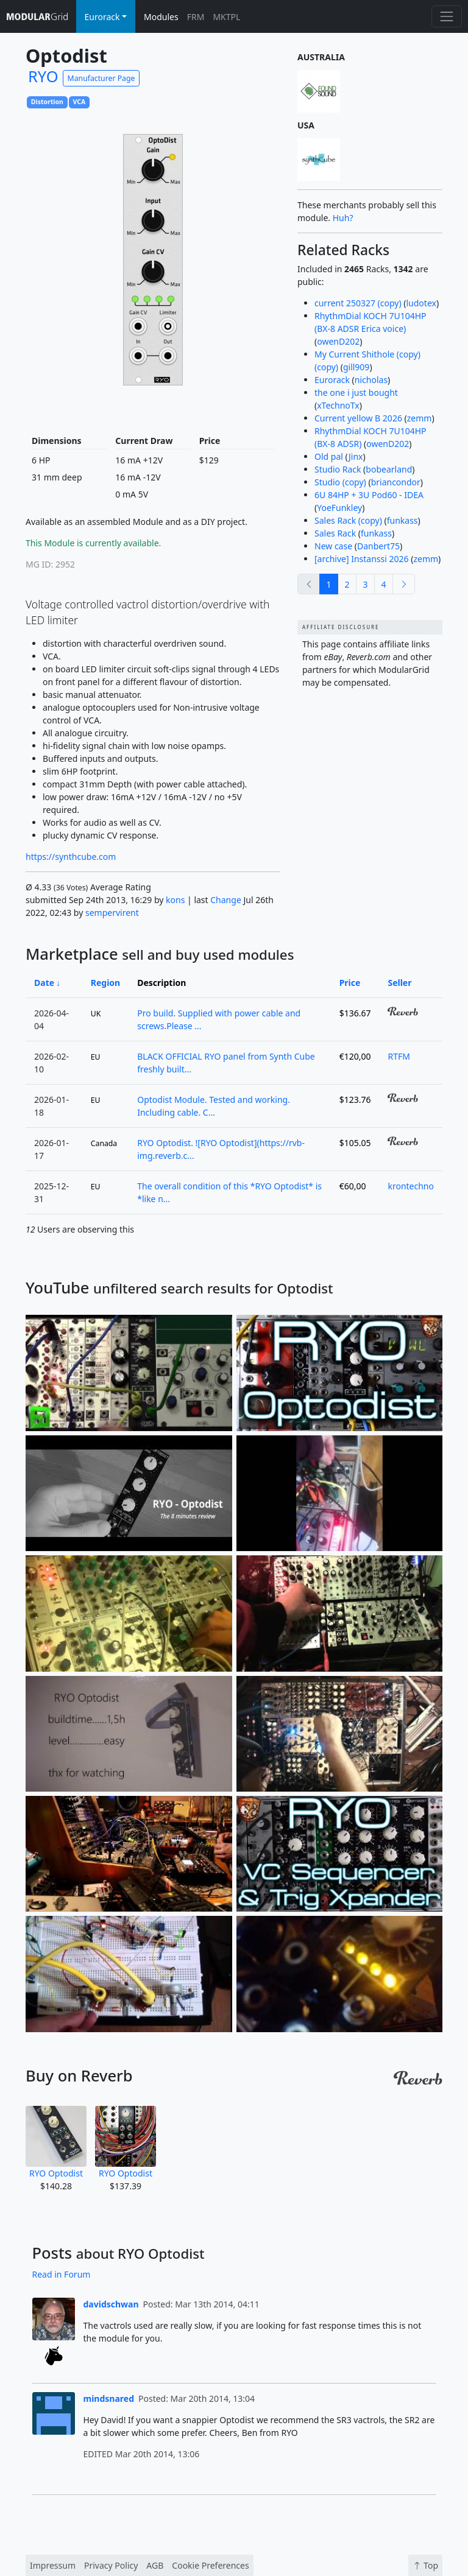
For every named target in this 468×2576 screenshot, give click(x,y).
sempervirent (112, 912)
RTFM (399, 1056)
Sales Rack (335, 533)
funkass (402, 520)
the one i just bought (356, 392)
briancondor (395, 482)
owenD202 (338, 341)
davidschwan (111, 2304)
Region (105, 982)
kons (175, 900)
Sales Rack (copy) (348, 520)
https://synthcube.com (71, 856)
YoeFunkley (339, 507)
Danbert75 (378, 546)
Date (44, 982)
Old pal (328, 456)
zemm (419, 418)
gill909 (356, 367)
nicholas (371, 379)
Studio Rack (337, 469)
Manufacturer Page (101, 78)
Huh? (343, 217)
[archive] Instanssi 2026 (361, 559)
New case (333, 546)
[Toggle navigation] (446, 16)
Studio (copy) (340, 482)
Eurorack (332, 379)
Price (350, 982)
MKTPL (226, 17)
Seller (399, 982)
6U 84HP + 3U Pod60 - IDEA (369, 495)
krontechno (411, 1186)
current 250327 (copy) (358, 303)
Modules (161, 17)
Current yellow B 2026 (358, 418)
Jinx (356, 456)
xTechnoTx (338, 405)
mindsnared (108, 2398)
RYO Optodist (56, 2142)
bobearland (389, 469)
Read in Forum (61, 2274)
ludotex (421, 303)
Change (225, 900)
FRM (196, 17)
